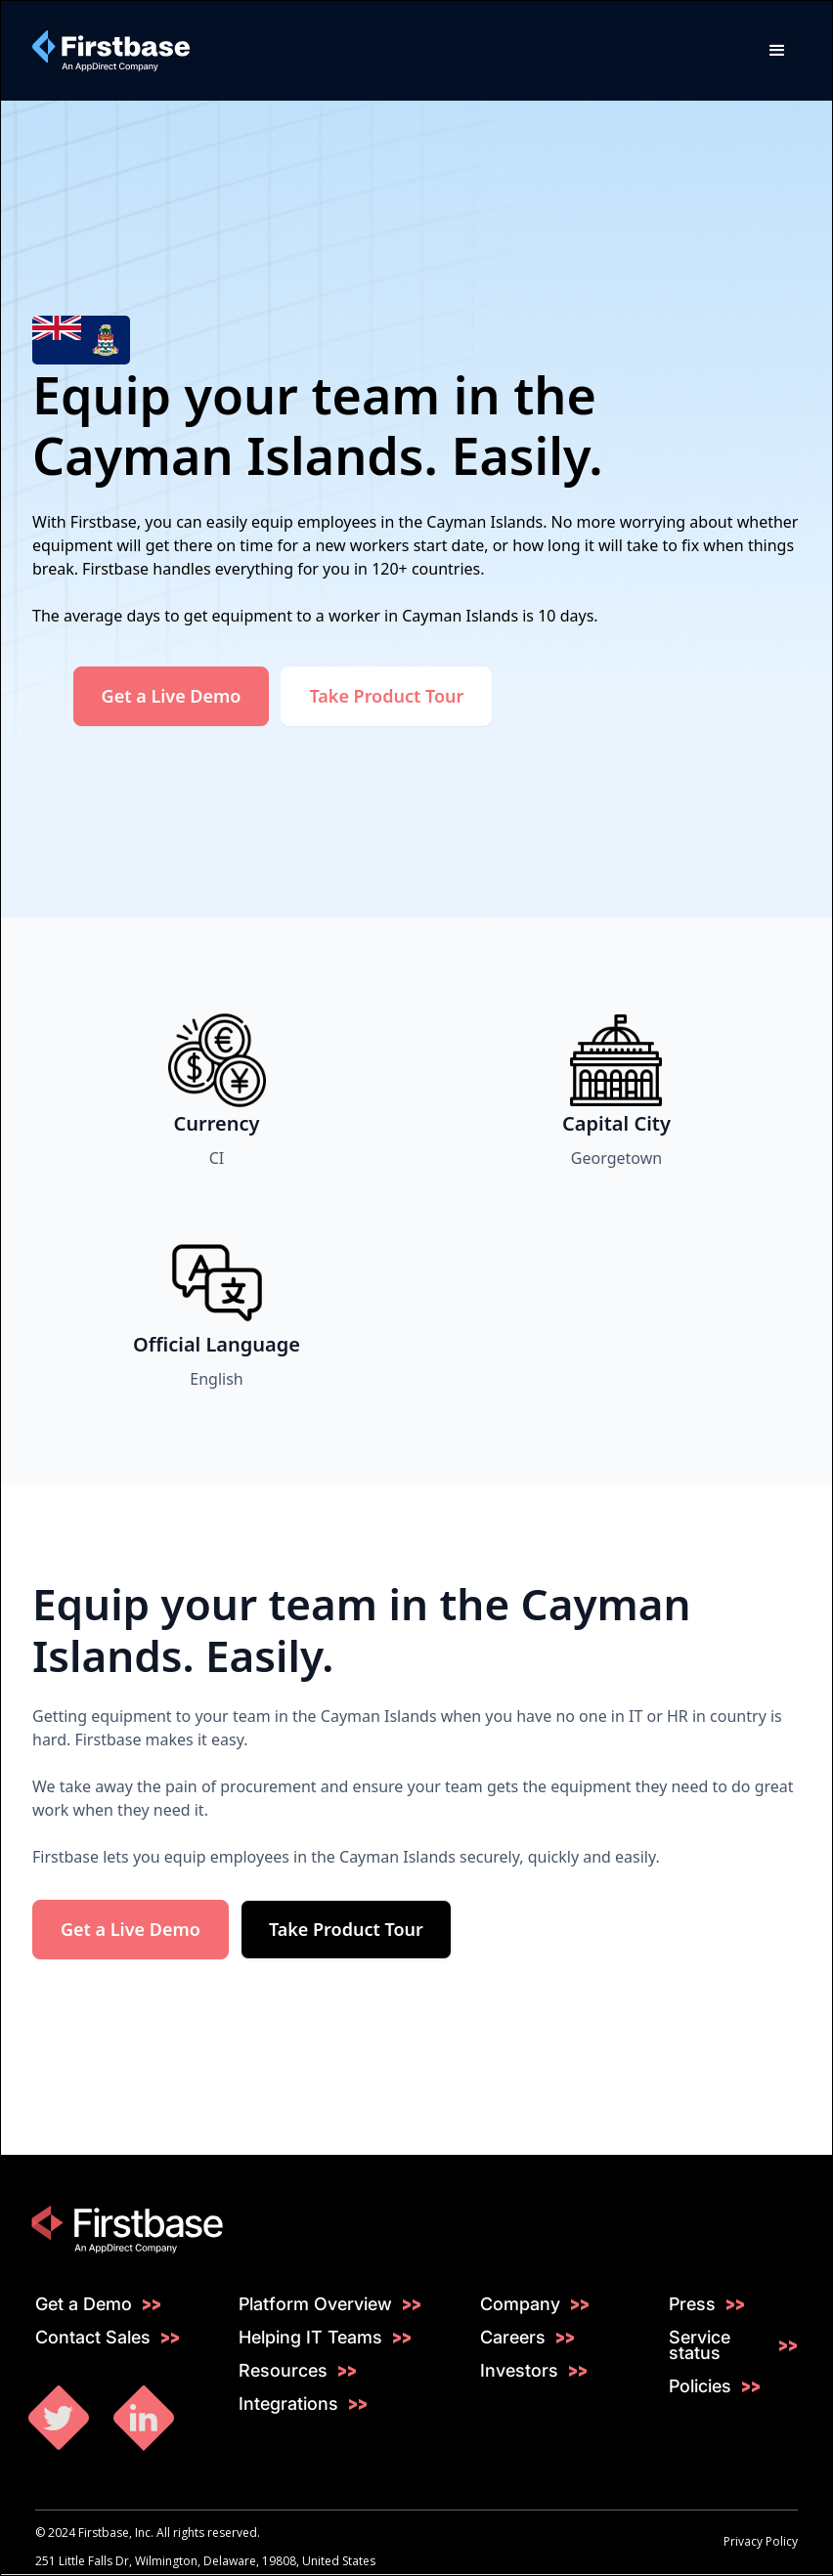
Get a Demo (83, 2304)
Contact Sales (93, 2337)
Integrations (288, 2404)
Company (520, 2304)
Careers (513, 2337)
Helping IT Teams (310, 2337)
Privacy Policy (760, 2541)
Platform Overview (315, 2304)
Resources (283, 2371)
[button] (777, 50)
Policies (700, 2386)
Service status (699, 2345)
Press (692, 2304)
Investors (519, 2371)
